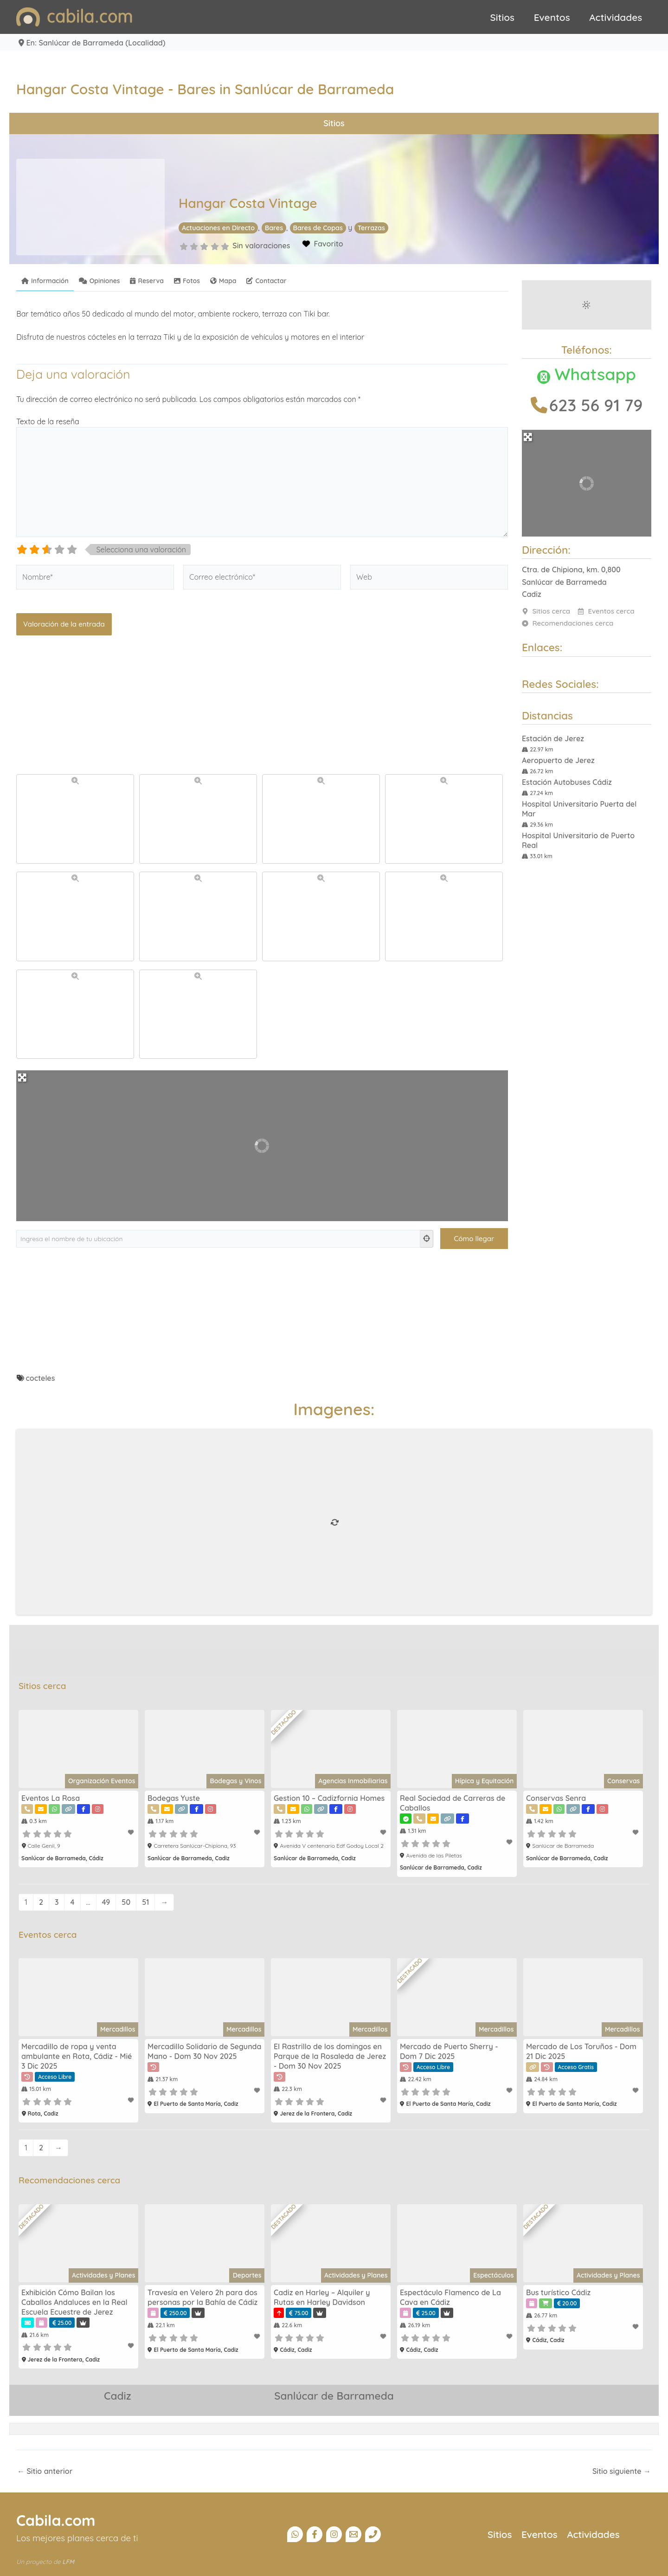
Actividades (615, 17)
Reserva (146, 281)
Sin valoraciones (261, 245)
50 (126, 1902)
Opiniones (99, 281)
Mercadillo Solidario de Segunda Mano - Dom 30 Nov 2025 (204, 2051)
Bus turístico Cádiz (558, 2292)
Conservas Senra (556, 1798)
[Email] (353, 2534)
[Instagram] (334, 2534)
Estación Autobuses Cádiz (567, 782)
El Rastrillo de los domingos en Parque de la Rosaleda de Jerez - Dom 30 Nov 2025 (330, 2056)
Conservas (623, 1781)
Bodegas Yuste (174, 1798)
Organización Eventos (101, 1781)
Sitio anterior (44, 2471)
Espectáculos (493, 2275)
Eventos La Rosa (50, 1798)
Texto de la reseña (47, 421)
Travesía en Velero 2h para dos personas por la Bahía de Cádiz (202, 2297)
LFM (68, 2561)
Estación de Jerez (553, 738)
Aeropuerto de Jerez (558, 760)
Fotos (187, 281)
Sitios (502, 17)
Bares (274, 228)
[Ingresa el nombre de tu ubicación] (218, 1239)
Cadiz (117, 2395)
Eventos (552, 17)
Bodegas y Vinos (235, 1781)
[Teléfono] (373, 2534)
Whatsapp (586, 373)
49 (106, 1902)
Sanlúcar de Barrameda (334, 2395)
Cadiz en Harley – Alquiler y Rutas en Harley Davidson (322, 2297)
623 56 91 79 (596, 405)
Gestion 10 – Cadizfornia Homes (329, 1798)
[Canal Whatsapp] (295, 2534)
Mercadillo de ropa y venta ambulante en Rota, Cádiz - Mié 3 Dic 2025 (76, 2056)
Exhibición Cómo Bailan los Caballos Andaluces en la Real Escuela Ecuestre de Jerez (74, 2302)
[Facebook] (314, 2534)
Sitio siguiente (621, 2471)
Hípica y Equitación (484, 1781)
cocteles (40, 1378)
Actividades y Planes (103, 2275)
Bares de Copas (318, 228)
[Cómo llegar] (474, 1238)
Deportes (247, 2275)
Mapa (223, 281)
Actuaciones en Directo (218, 228)
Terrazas (371, 228)
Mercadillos (117, 2029)
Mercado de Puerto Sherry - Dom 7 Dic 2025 (449, 2051)
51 (145, 1902)
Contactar (266, 281)
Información (45, 281)
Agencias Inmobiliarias (352, 1781)
